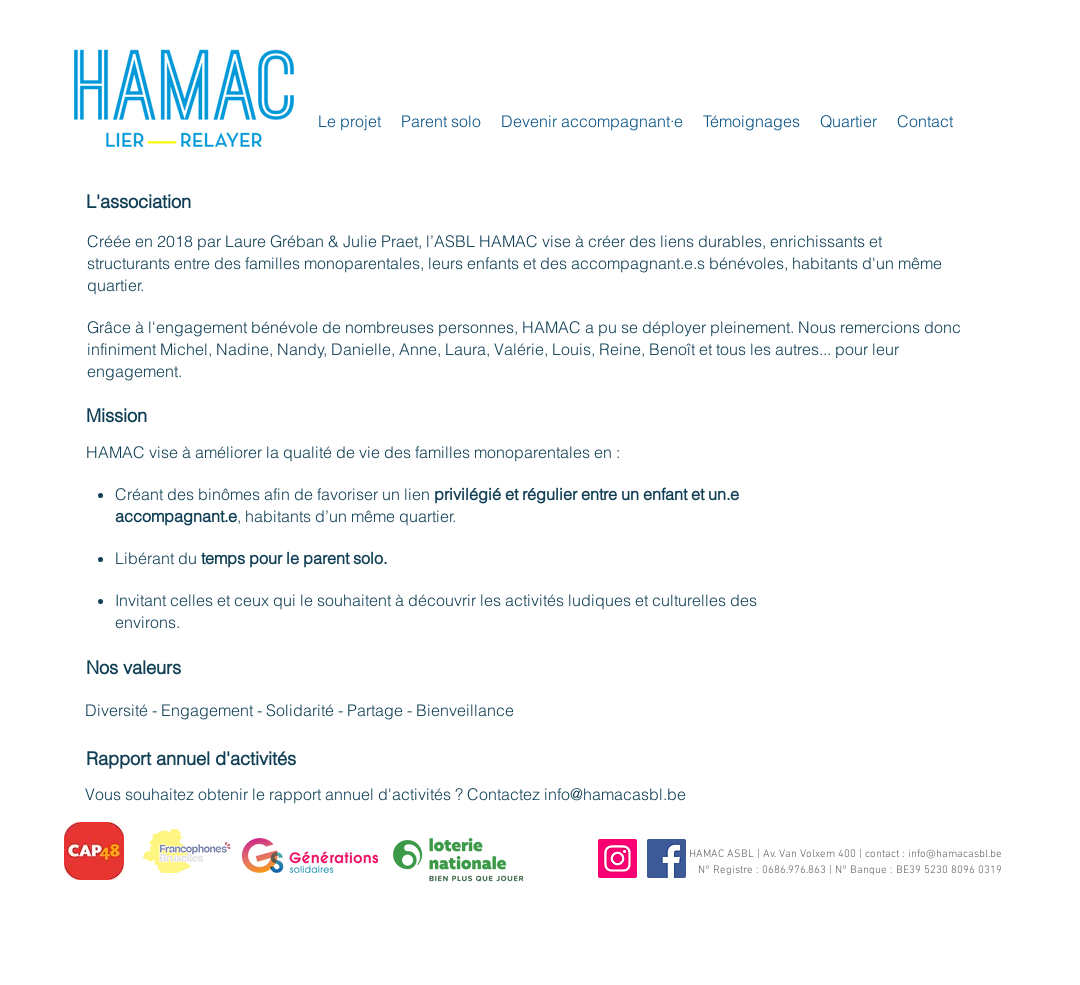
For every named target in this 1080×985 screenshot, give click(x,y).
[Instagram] (617, 858)
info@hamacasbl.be (615, 794)
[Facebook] (666, 858)
